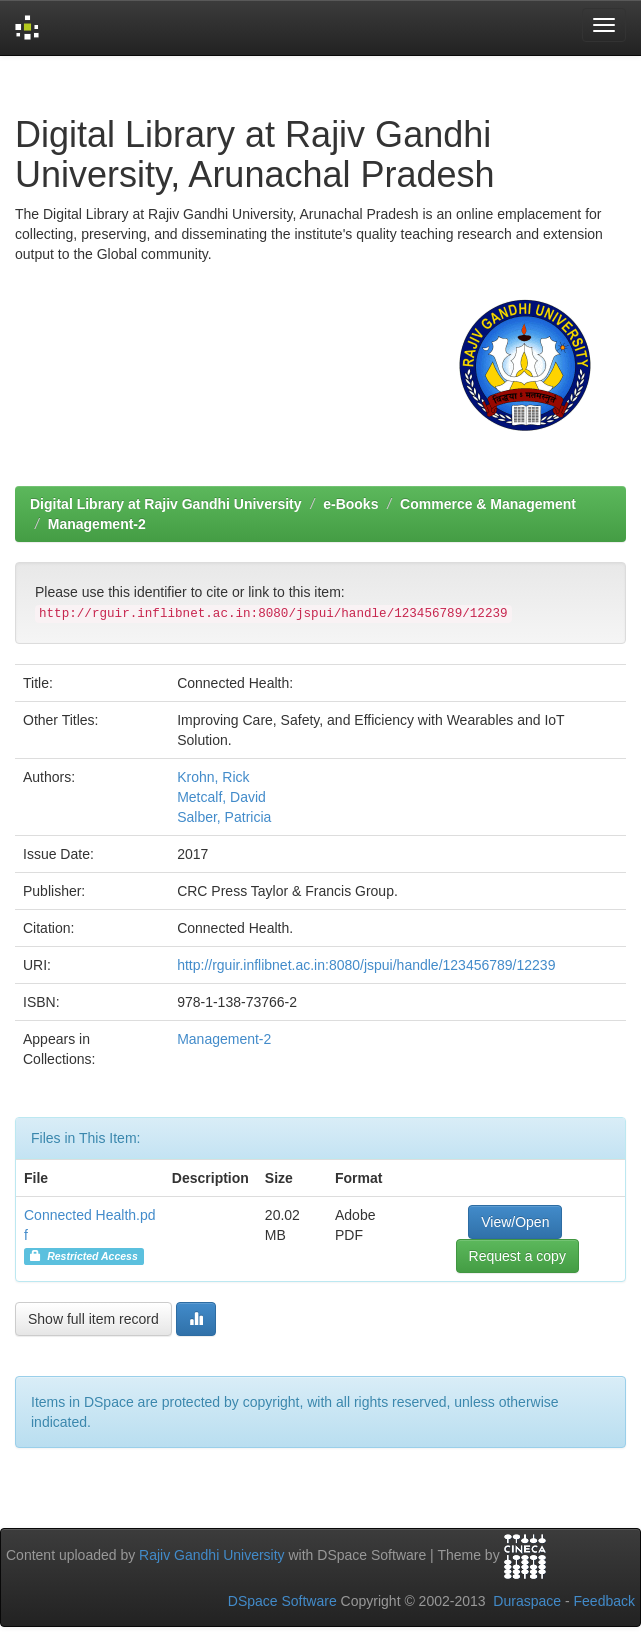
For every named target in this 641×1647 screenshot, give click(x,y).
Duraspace (527, 1601)
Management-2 (97, 524)
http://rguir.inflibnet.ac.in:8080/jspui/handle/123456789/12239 (366, 965)
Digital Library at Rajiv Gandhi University (166, 504)
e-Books (350, 504)
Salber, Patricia (224, 817)
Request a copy (517, 1256)
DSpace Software (282, 1601)
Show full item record (93, 1319)
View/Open (515, 1222)
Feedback (604, 1601)
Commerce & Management (488, 504)
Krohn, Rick (213, 777)
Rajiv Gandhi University (212, 1555)
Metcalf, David (221, 797)
